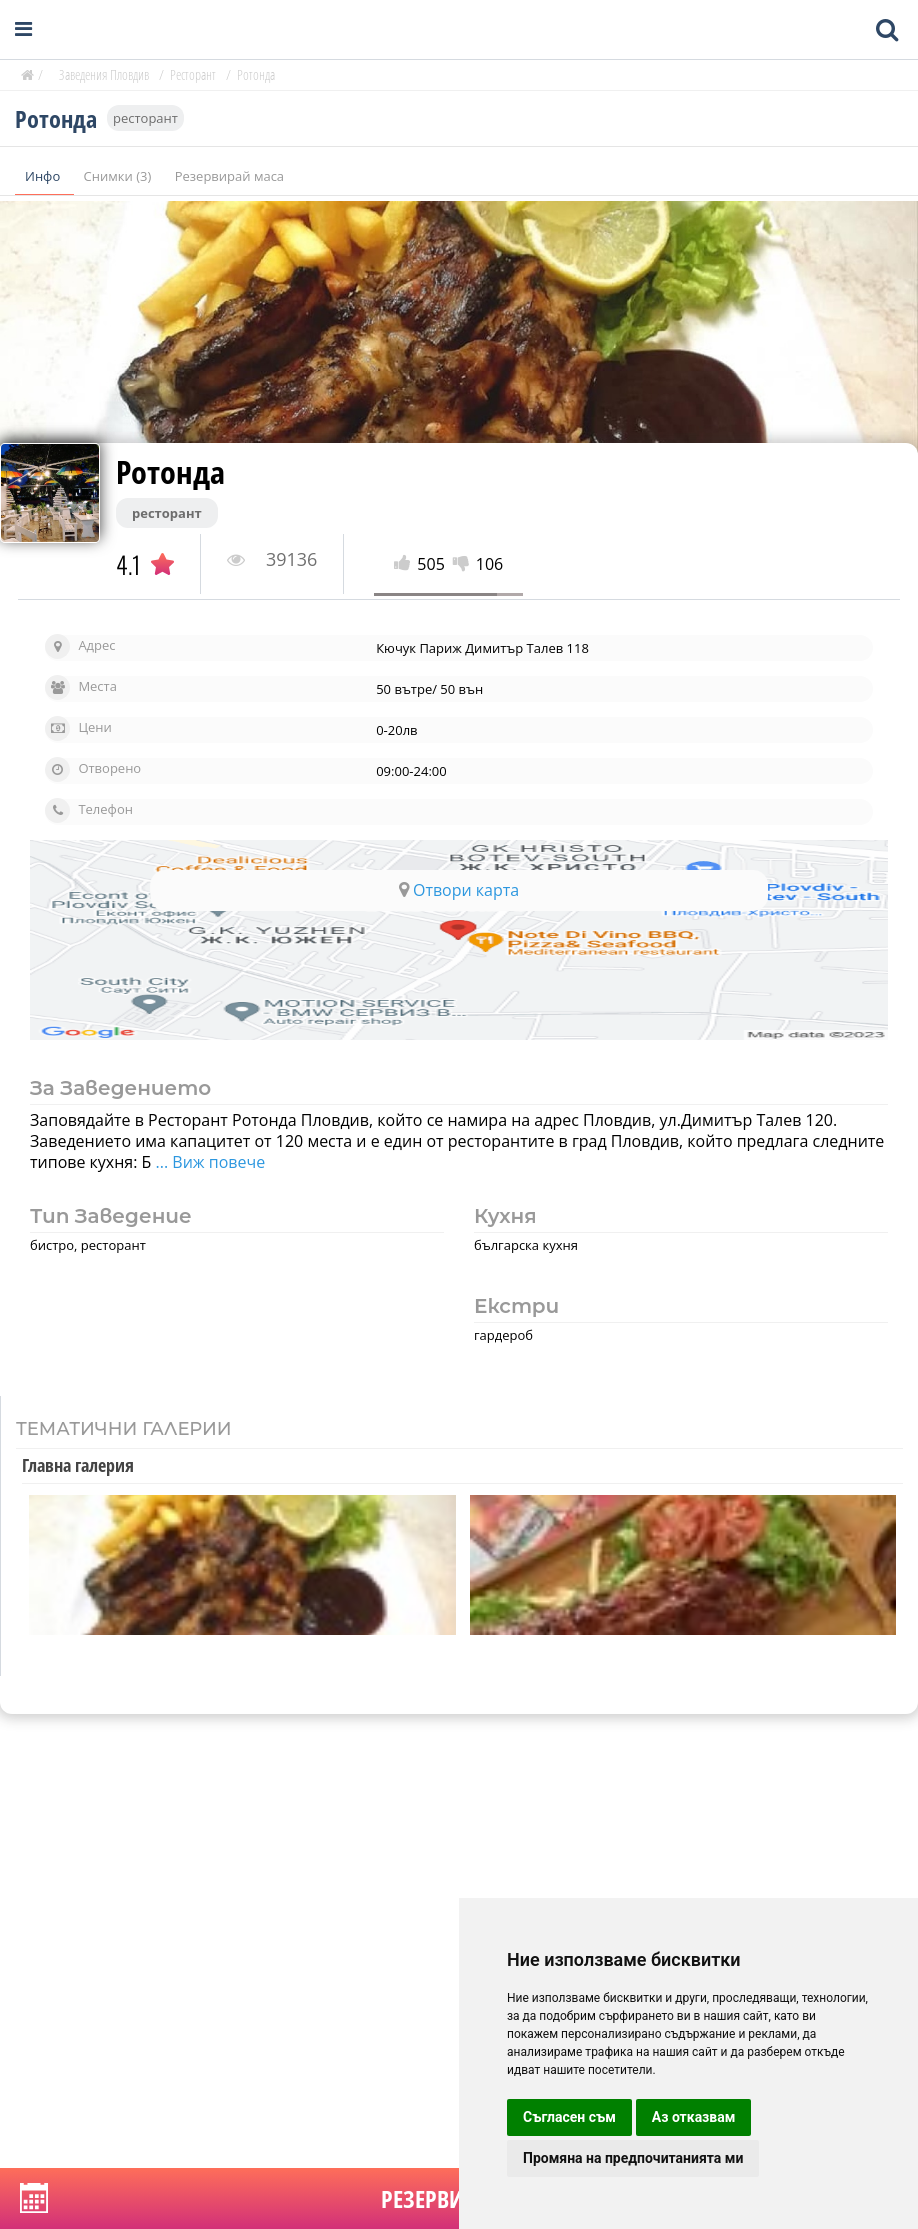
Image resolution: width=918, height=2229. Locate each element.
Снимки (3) (119, 176)
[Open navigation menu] (23, 29)
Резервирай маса (229, 176)
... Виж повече (208, 1162)
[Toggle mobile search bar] (887, 30)
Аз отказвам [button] (694, 2117)
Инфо (44, 176)
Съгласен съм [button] (569, 2117)
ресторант (145, 118)
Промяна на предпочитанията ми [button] (633, 2158)
